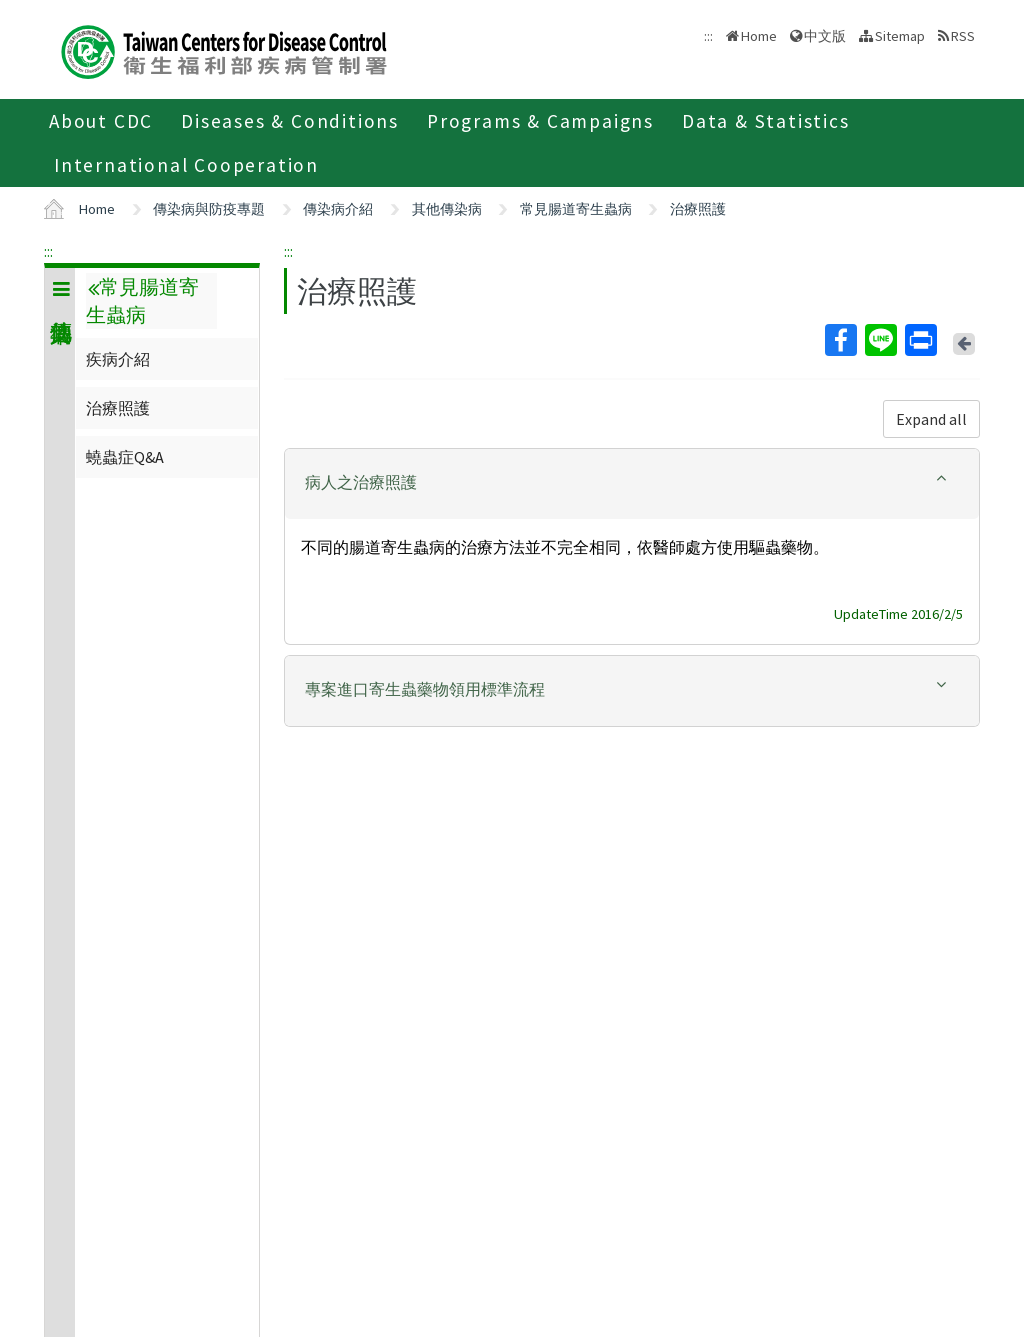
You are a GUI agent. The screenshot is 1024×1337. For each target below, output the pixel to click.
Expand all (931, 419)
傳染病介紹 (338, 209)
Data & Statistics (766, 121)
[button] (632, 482)
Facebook (840, 340)
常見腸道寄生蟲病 (576, 209)
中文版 (825, 36)
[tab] (632, 484)
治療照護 (698, 209)
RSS (963, 36)
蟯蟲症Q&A (125, 457)
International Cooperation (186, 165)
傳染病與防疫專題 (209, 209)
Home (759, 36)
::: (48, 251)
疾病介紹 (118, 359)
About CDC (101, 121)
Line (880, 340)
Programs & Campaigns (540, 121)
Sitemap (900, 36)
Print (920, 340)
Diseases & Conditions (290, 121)
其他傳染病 (447, 209)
